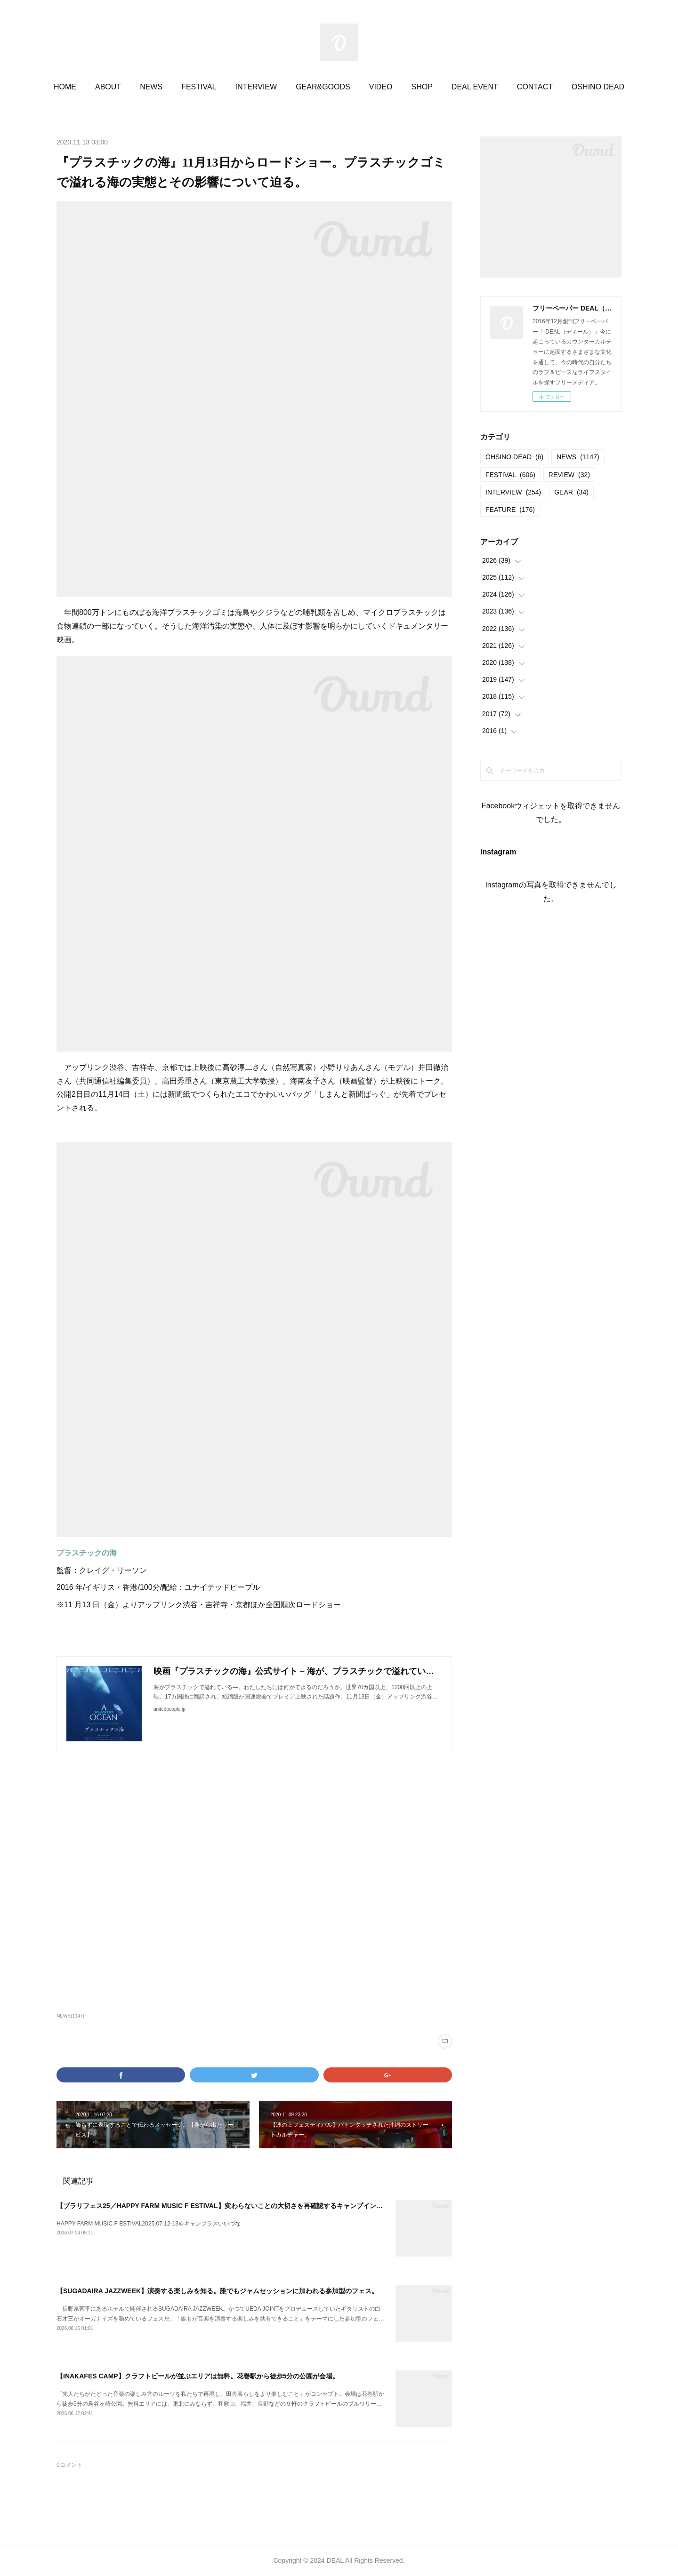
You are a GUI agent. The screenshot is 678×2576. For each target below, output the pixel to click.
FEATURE (510, 509)
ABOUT (108, 87)
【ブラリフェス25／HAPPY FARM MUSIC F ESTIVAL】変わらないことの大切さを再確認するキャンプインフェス (226, 2205)
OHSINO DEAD (514, 457)
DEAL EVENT (475, 87)
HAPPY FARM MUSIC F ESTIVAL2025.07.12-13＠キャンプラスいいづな (148, 2223)
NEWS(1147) (70, 2015)
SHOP (422, 87)
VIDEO (381, 87)
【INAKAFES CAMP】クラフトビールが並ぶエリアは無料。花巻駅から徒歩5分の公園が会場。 (197, 2376)
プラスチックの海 (86, 1553)
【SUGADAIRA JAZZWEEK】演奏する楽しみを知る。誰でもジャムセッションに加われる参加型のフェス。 (217, 2291)
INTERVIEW (256, 87)
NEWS (151, 87)
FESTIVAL (198, 87)
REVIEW (569, 475)
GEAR (571, 492)
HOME (65, 87)
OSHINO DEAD (598, 87)
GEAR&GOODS (323, 87)
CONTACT (535, 87)
